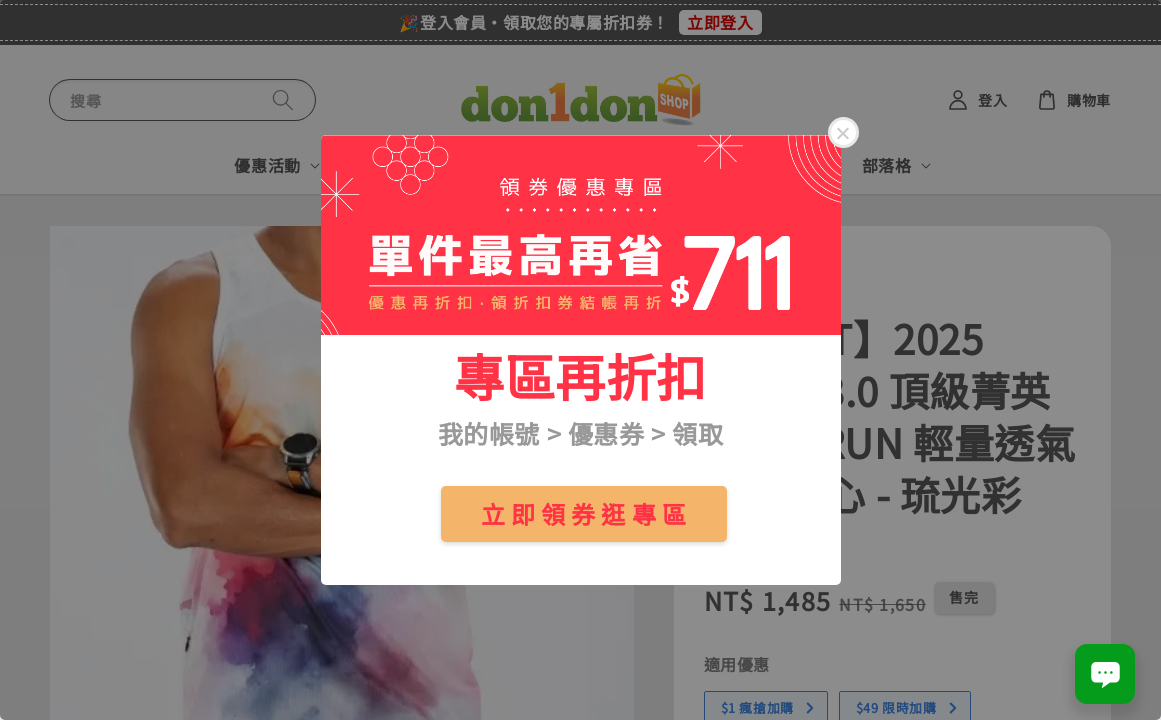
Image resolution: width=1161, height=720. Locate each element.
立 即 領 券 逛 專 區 (584, 513)
